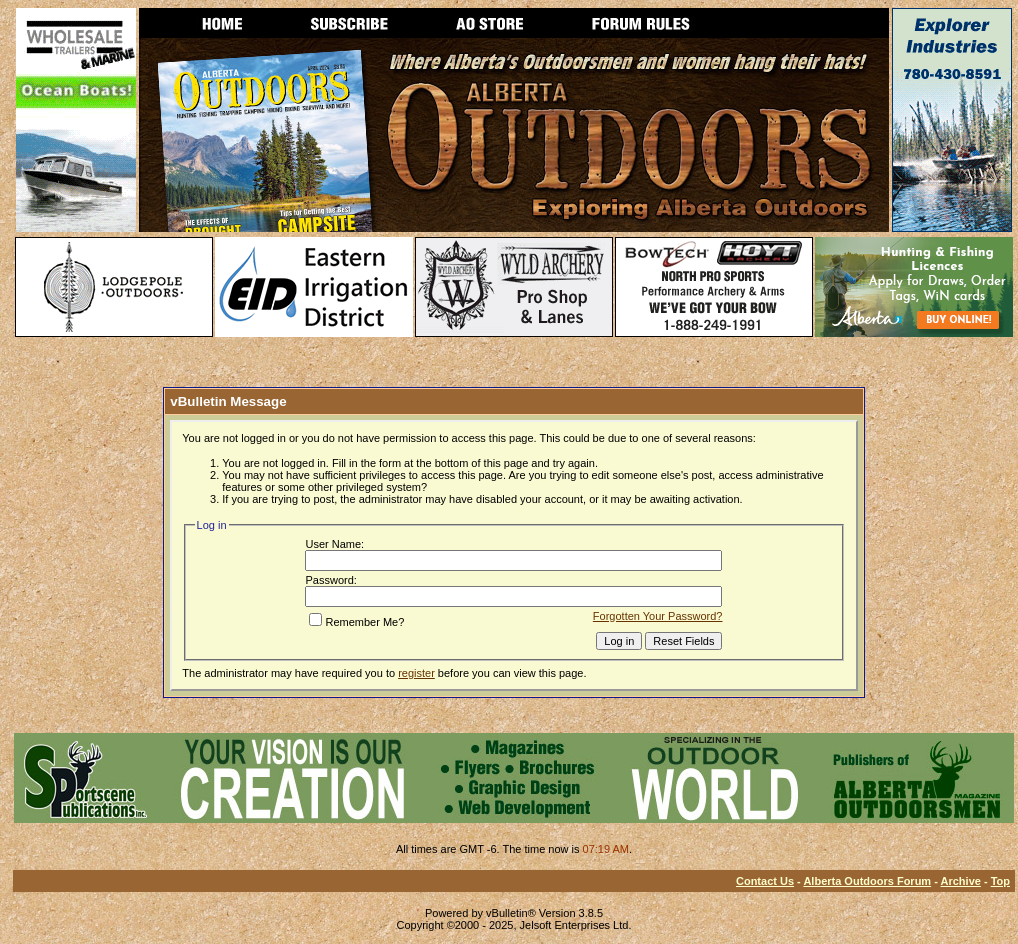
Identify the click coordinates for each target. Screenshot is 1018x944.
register (416, 673)
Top (1000, 881)
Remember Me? (356, 622)
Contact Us (765, 881)
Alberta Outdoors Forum (867, 881)
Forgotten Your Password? (658, 616)
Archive (961, 881)
